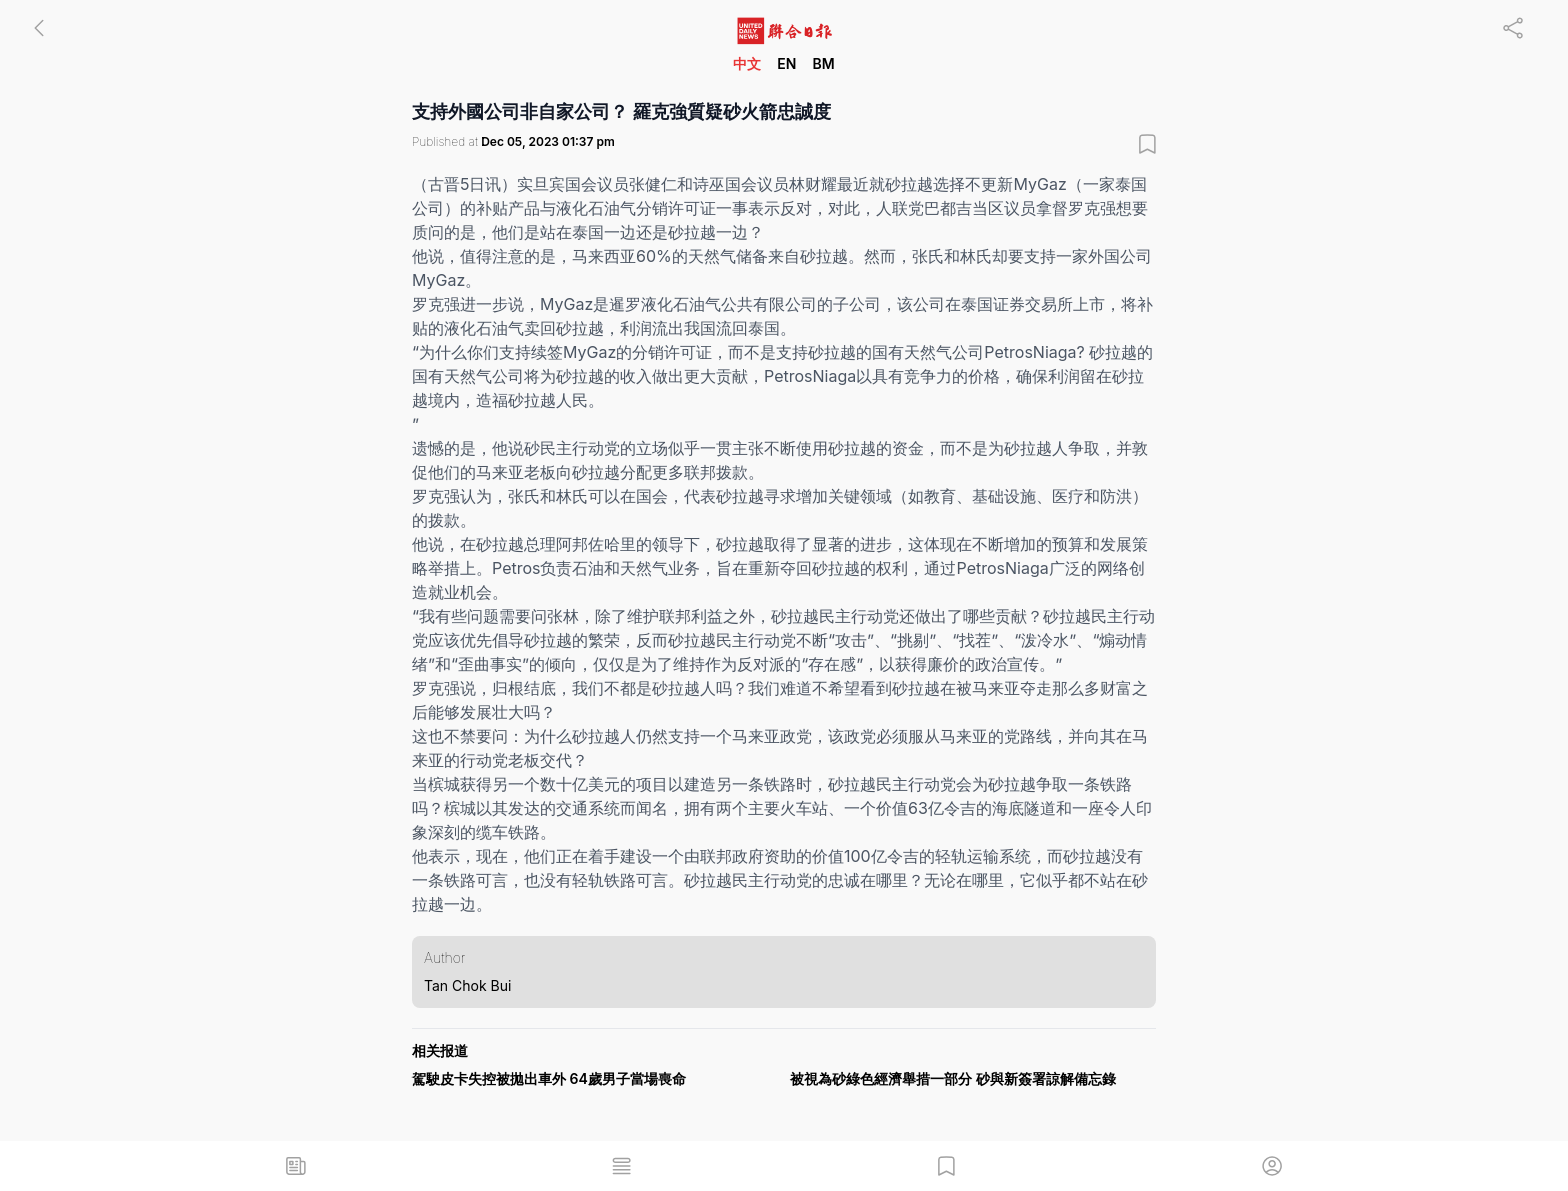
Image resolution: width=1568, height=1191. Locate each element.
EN (786, 63)
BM (823, 63)
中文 (747, 63)
